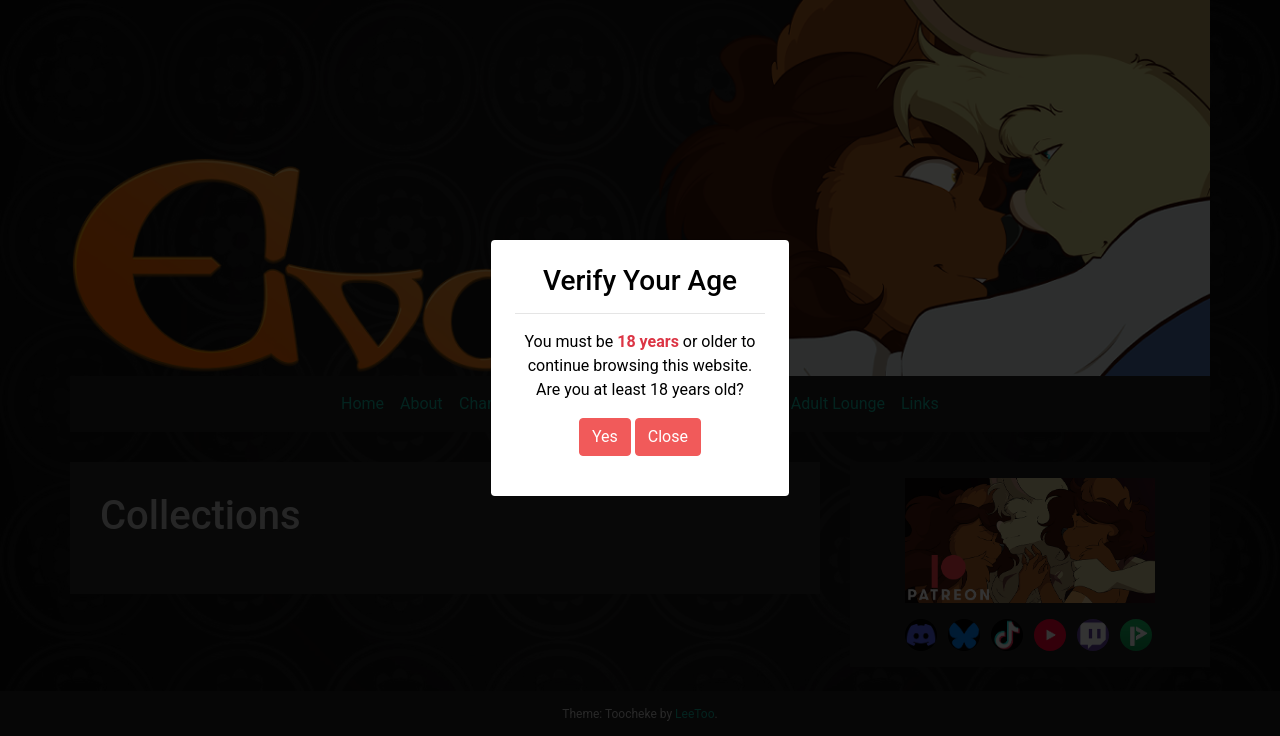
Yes (605, 436)
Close (668, 436)
